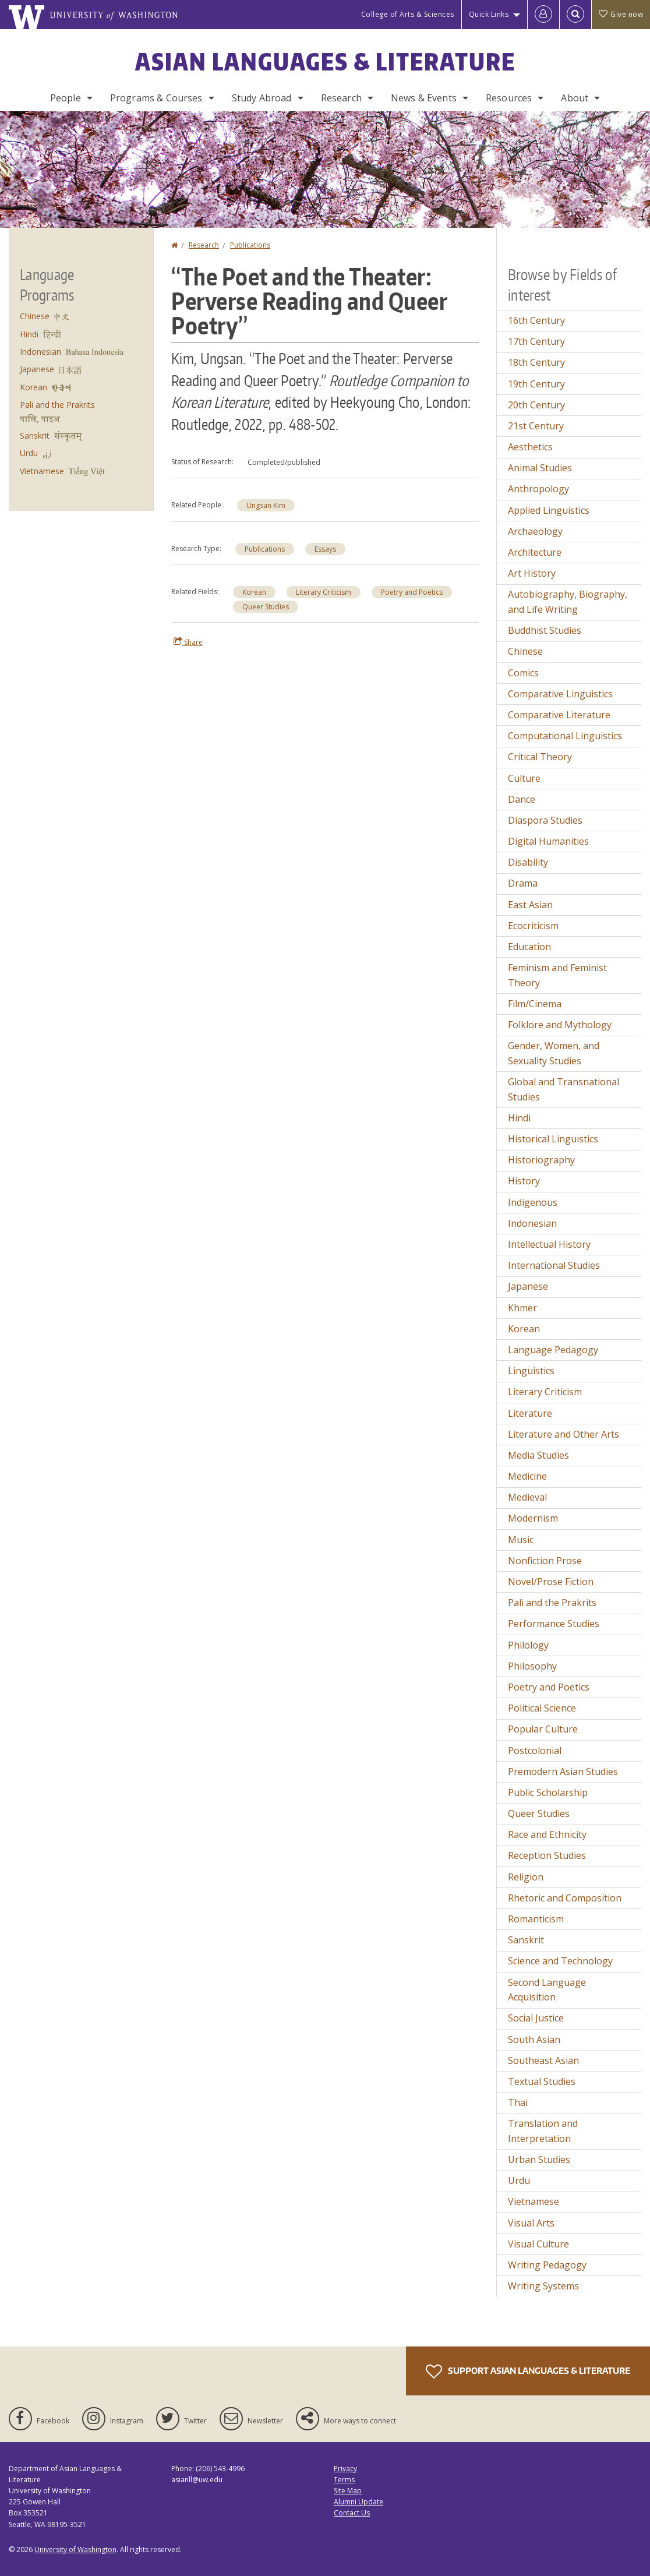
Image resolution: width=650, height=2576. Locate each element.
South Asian (534, 2039)
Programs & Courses (156, 97)
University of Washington (75, 2549)
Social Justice (536, 2018)
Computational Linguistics (565, 735)
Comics (523, 672)
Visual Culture (538, 2244)
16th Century (536, 320)
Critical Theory (540, 756)
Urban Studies (539, 2159)
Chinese (35, 316)
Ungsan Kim (265, 505)
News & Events (424, 97)
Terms (344, 2480)
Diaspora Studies (545, 820)
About (574, 97)
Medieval (527, 1497)
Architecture (534, 552)
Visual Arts (531, 2223)
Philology (528, 1645)
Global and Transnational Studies (563, 1089)
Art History (532, 573)
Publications (250, 245)
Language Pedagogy (553, 1349)
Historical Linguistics (553, 1138)
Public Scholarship (548, 1792)
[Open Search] (575, 14)
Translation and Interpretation (543, 2131)
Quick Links (489, 14)
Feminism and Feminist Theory (557, 975)
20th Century (536, 404)
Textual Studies (541, 2081)
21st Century (536, 425)
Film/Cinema (534, 1003)
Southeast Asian (543, 2060)
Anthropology (538, 488)
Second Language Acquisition (547, 1990)
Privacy (345, 2468)
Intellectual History (549, 1244)
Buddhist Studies (544, 630)
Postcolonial (534, 1750)
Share (188, 642)
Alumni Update (358, 2502)
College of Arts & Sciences (407, 14)
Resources (509, 97)
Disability (528, 862)
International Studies (554, 1265)
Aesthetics (530, 446)
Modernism (533, 1518)
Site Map (348, 2491)
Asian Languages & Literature (325, 61)
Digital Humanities (548, 841)
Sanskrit (35, 435)
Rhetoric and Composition (564, 1898)
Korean (254, 592)
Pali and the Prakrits (57, 404)
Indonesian (40, 351)
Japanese (37, 369)
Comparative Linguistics (560, 693)
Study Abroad (262, 97)
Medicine (527, 1476)
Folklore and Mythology (560, 1024)
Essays (325, 549)
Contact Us (352, 2513)
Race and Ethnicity (547, 1834)
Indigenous (532, 1202)
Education (529, 946)
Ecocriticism (533, 925)
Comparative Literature (559, 714)
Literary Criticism (323, 592)
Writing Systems (543, 2285)
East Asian (530, 904)
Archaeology (535, 531)
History (524, 1180)
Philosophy (532, 1666)
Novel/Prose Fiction (551, 1581)
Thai (518, 2102)
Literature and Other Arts (563, 1434)
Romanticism (536, 1918)
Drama (523, 883)
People (65, 97)
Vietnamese (42, 471)
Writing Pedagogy (547, 2265)
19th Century (536, 383)
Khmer (522, 1307)
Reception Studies (547, 1855)
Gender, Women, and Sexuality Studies (553, 1053)
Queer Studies (265, 607)
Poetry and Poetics (412, 592)
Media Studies (538, 1455)
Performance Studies (553, 1623)
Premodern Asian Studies (563, 1771)
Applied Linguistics (548, 510)
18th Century (536, 362)
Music (521, 1539)
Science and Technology (560, 1960)
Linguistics (531, 1370)
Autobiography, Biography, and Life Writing (567, 602)
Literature (530, 1413)
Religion (525, 1877)
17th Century (536, 341)
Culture (524, 778)
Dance (521, 799)
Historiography (541, 1159)
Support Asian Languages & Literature (528, 2371)
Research (341, 97)
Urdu (29, 452)
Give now (621, 14)
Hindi (29, 334)
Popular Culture (543, 1729)
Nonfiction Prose (545, 1560)
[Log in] (543, 14)
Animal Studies (540, 467)
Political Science (542, 1708)
